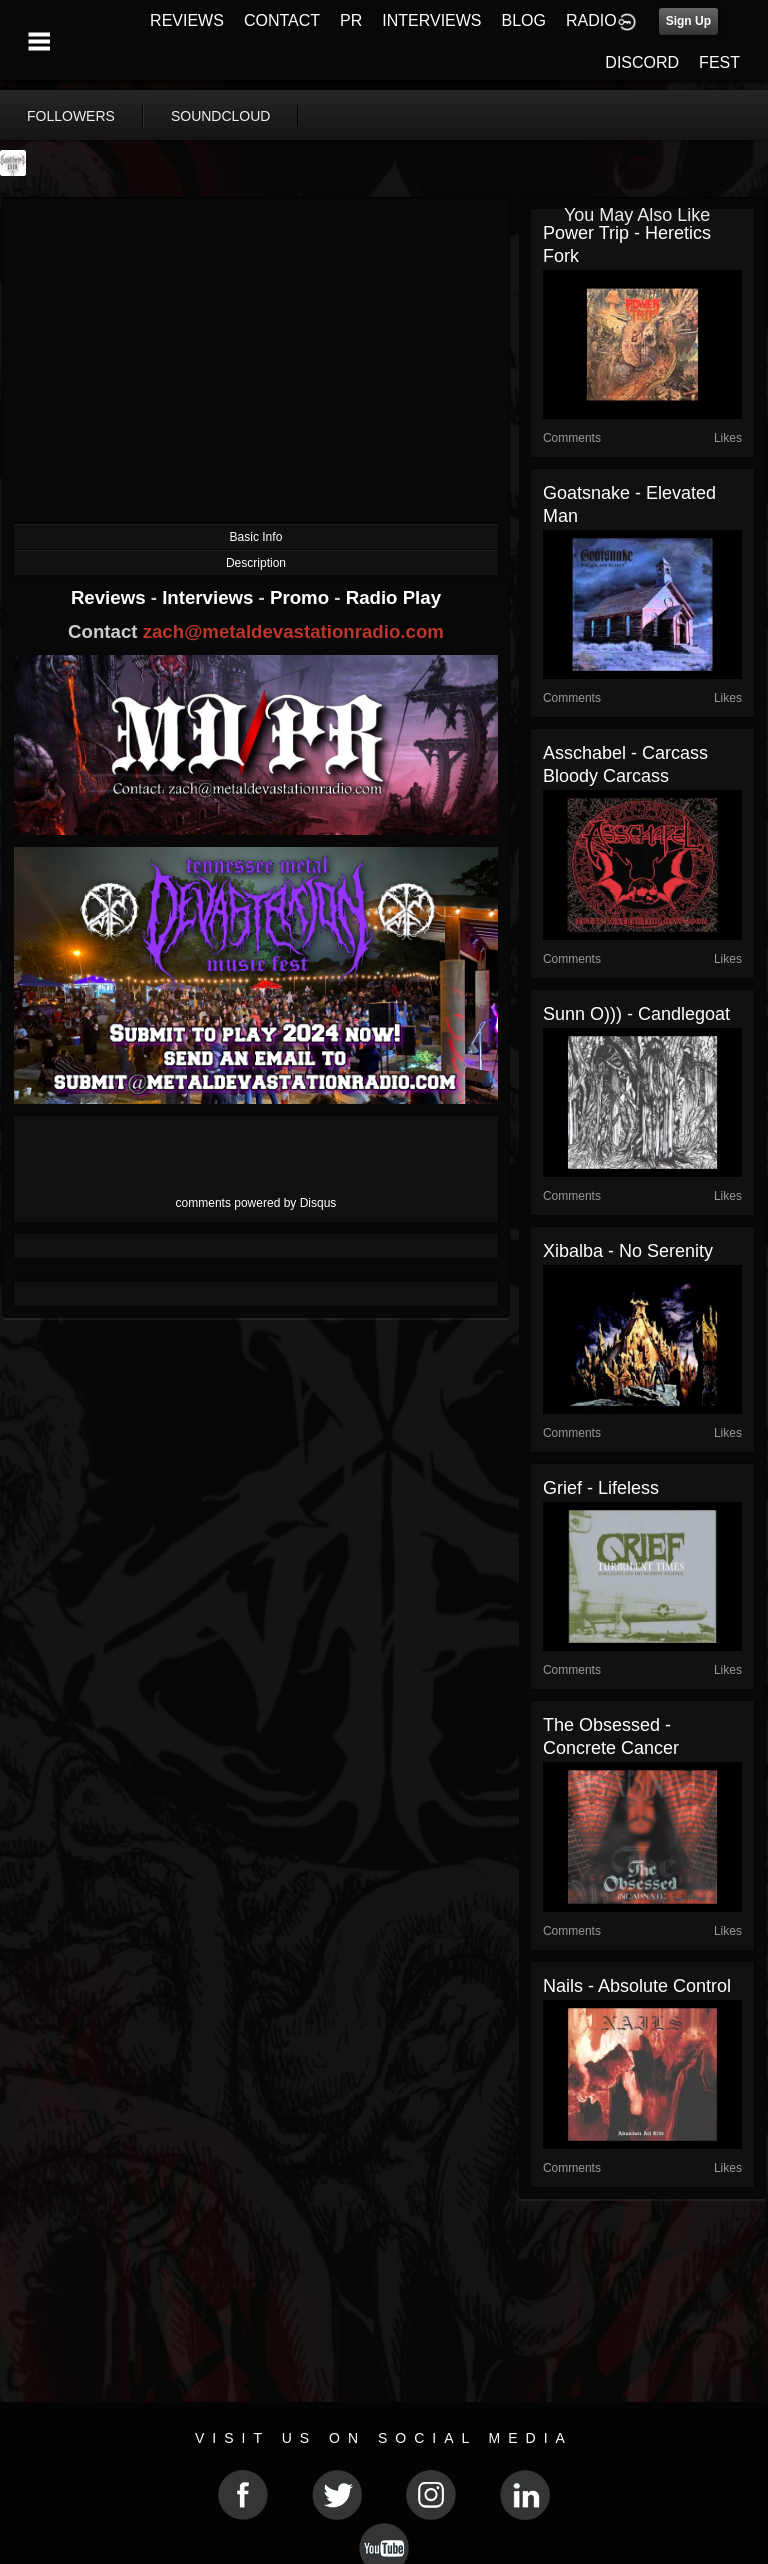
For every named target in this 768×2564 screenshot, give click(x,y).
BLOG (524, 20)
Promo (302, 597)
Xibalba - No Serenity (628, 1251)
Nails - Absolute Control (637, 1986)
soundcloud (221, 116)
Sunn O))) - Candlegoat (636, 1014)
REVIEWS (187, 20)
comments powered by (256, 1203)
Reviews (111, 597)
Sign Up (688, 21)
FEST (719, 62)
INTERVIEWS (431, 20)
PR (351, 20)
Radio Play (393, 597)
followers (71, 116)
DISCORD (642, 62)
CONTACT (282, 20)
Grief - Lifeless (601, 1488)
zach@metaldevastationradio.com (293, 631)
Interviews (210, 597)
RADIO (591, 20)
